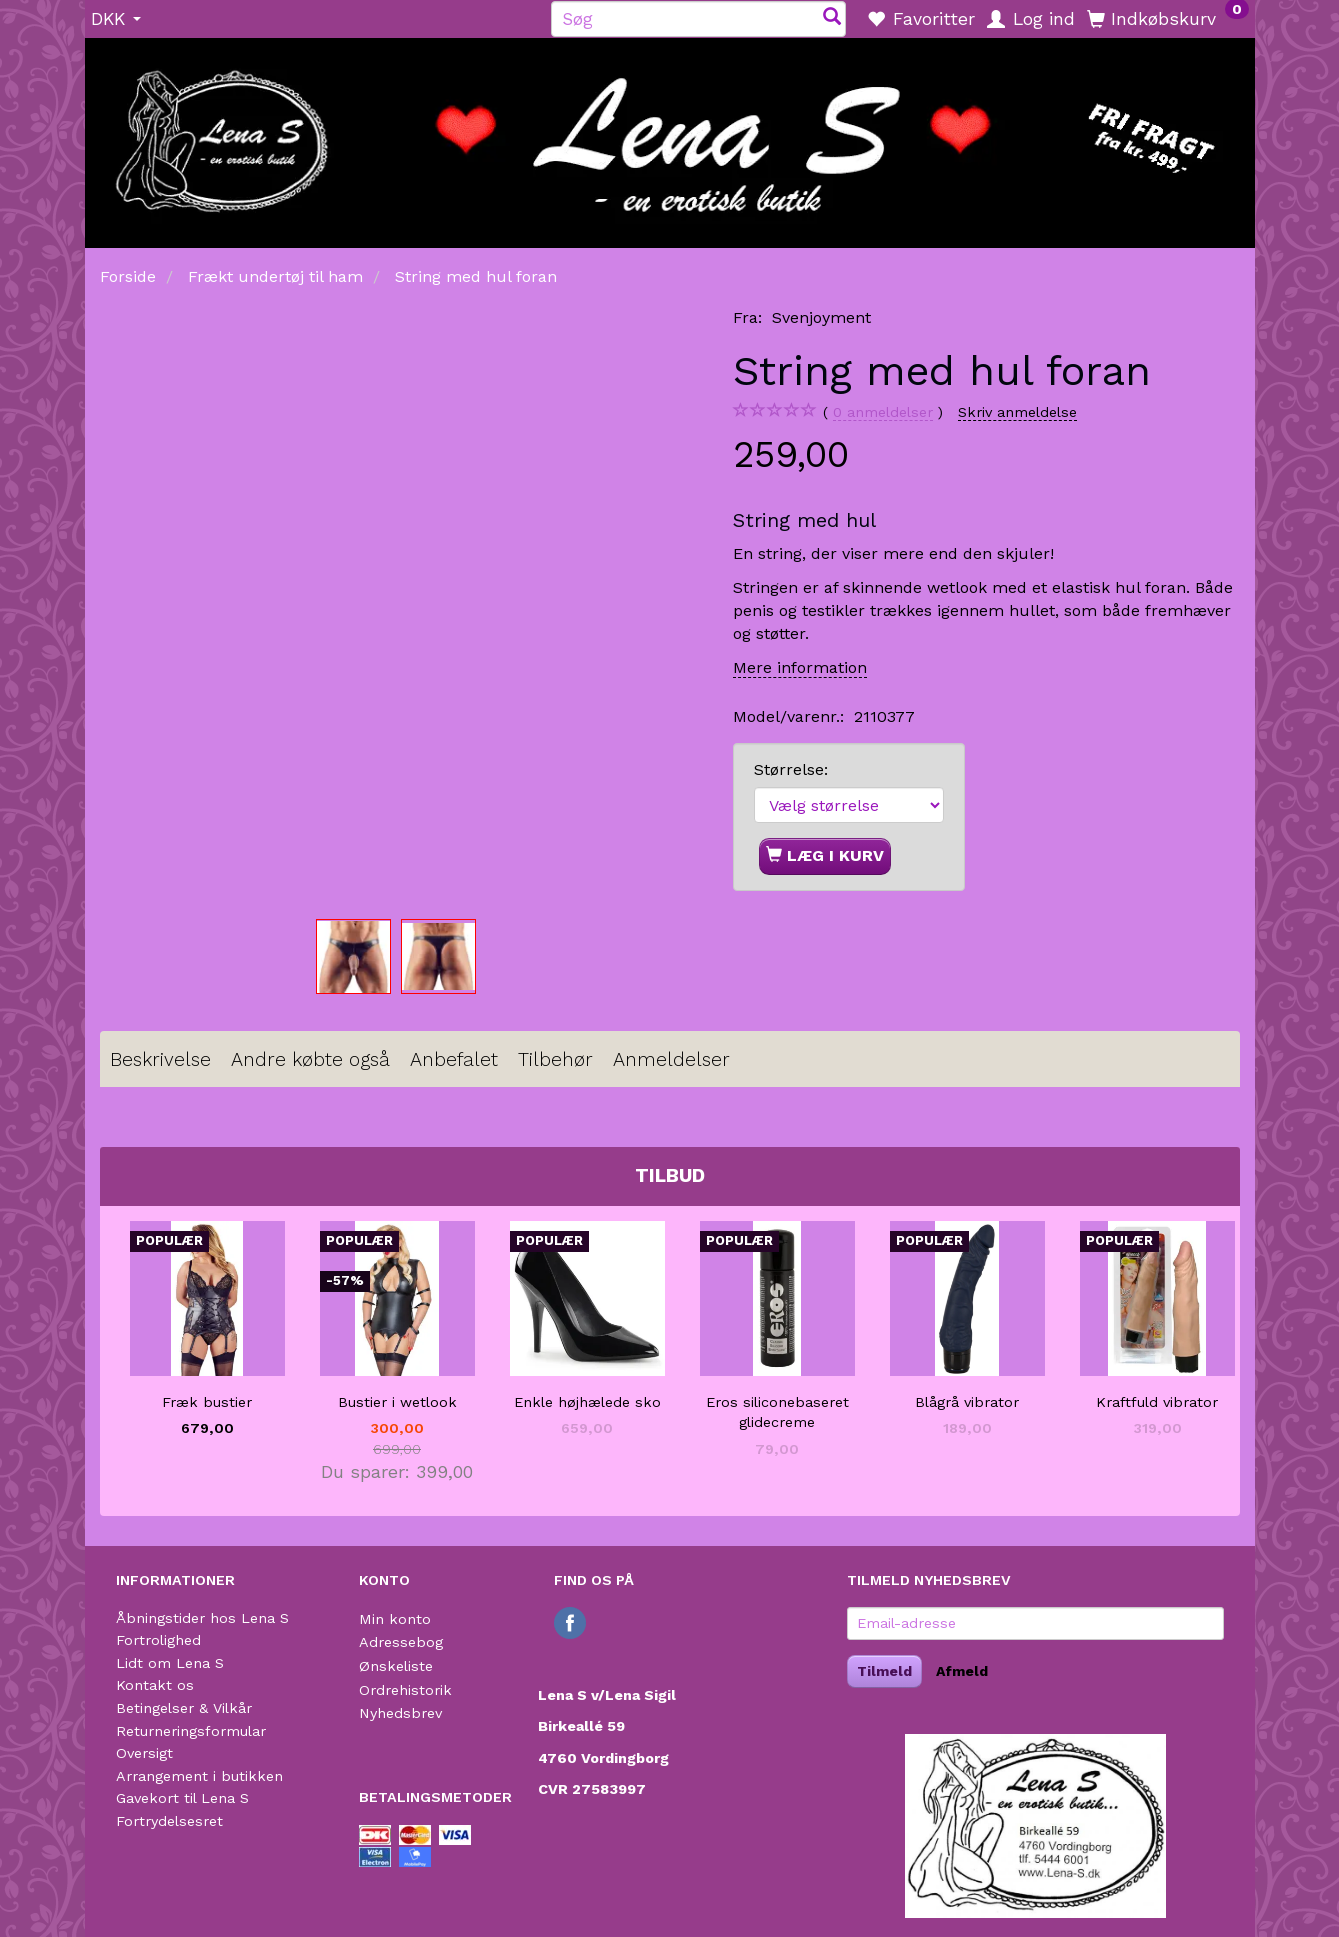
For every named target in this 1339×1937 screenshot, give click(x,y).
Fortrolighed (158, 1640)
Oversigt (144, 1753)
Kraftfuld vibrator (1157, 1402)
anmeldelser (883, 412)
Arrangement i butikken (199, 1776)
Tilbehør (555, 1059)
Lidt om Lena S (170, 1663)
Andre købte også (310, 1059)
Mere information (800, 667)
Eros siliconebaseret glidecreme (777, 1412)
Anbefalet (454, 1059)
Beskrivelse (160, 1059)
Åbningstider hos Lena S (202, 1618)
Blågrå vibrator (967, 1402)
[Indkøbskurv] (1168, 18)
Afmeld (962, 1671)
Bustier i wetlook (397, 1402)
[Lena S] (670, 136)
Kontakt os (155, 1685)
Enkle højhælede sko (587, 1402)
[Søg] (832, 18)
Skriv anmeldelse (1017, 412)
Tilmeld (884, 1671)
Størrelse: (791, 769)
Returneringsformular (191, 1731)
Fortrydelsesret (169, 1821)
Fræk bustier (207, 1402)
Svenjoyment (821, 317)
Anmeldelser (671, 1059)
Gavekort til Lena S (182, 1798)
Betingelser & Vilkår (184, 1708)
